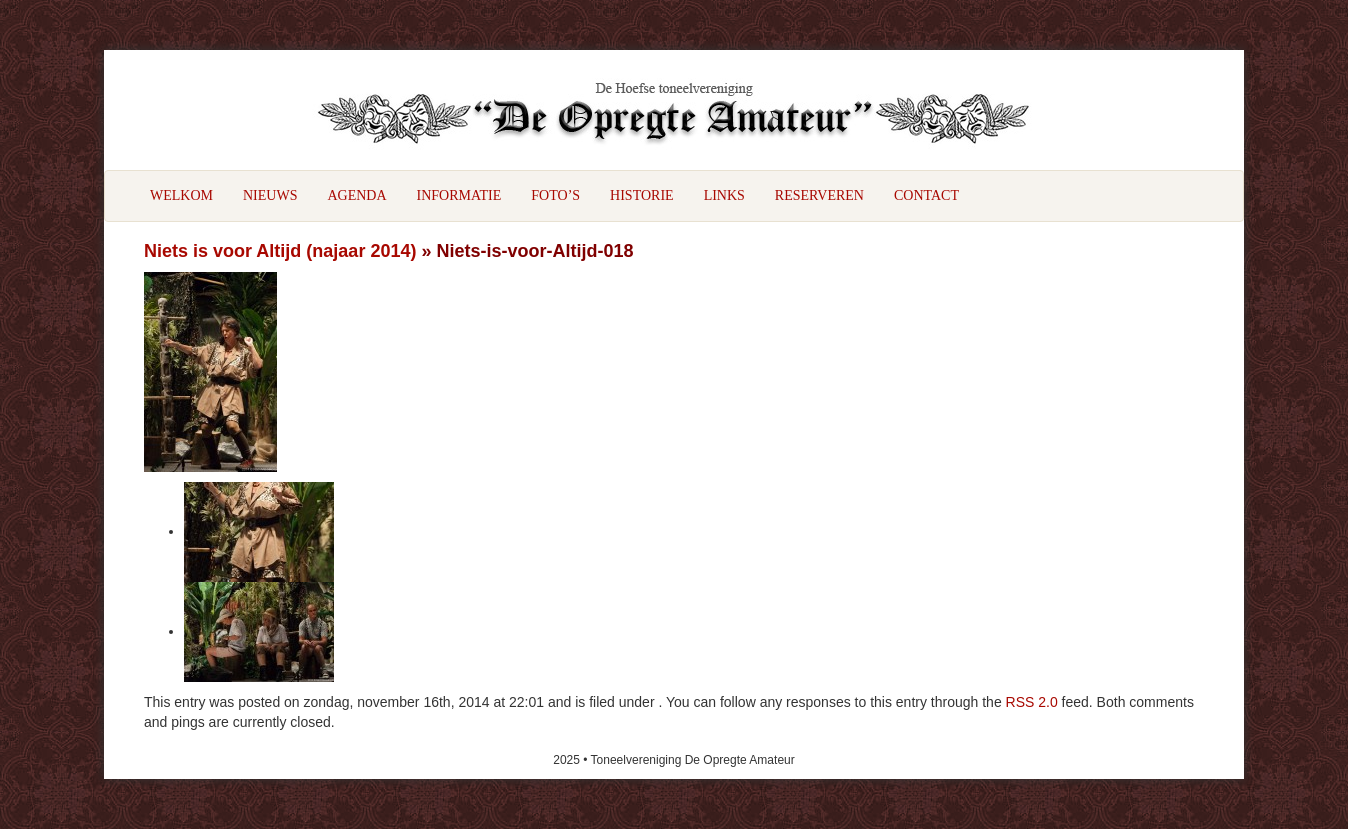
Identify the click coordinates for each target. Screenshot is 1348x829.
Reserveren (819, 195)
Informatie (459, 195)
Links (724, 195)
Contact (926, 195)
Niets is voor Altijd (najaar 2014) (280, 251)
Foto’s (555, 195)
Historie (642, 195)
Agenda (356, 195)
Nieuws (270, 195)
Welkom (181, 195)
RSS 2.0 (1032, 702)
